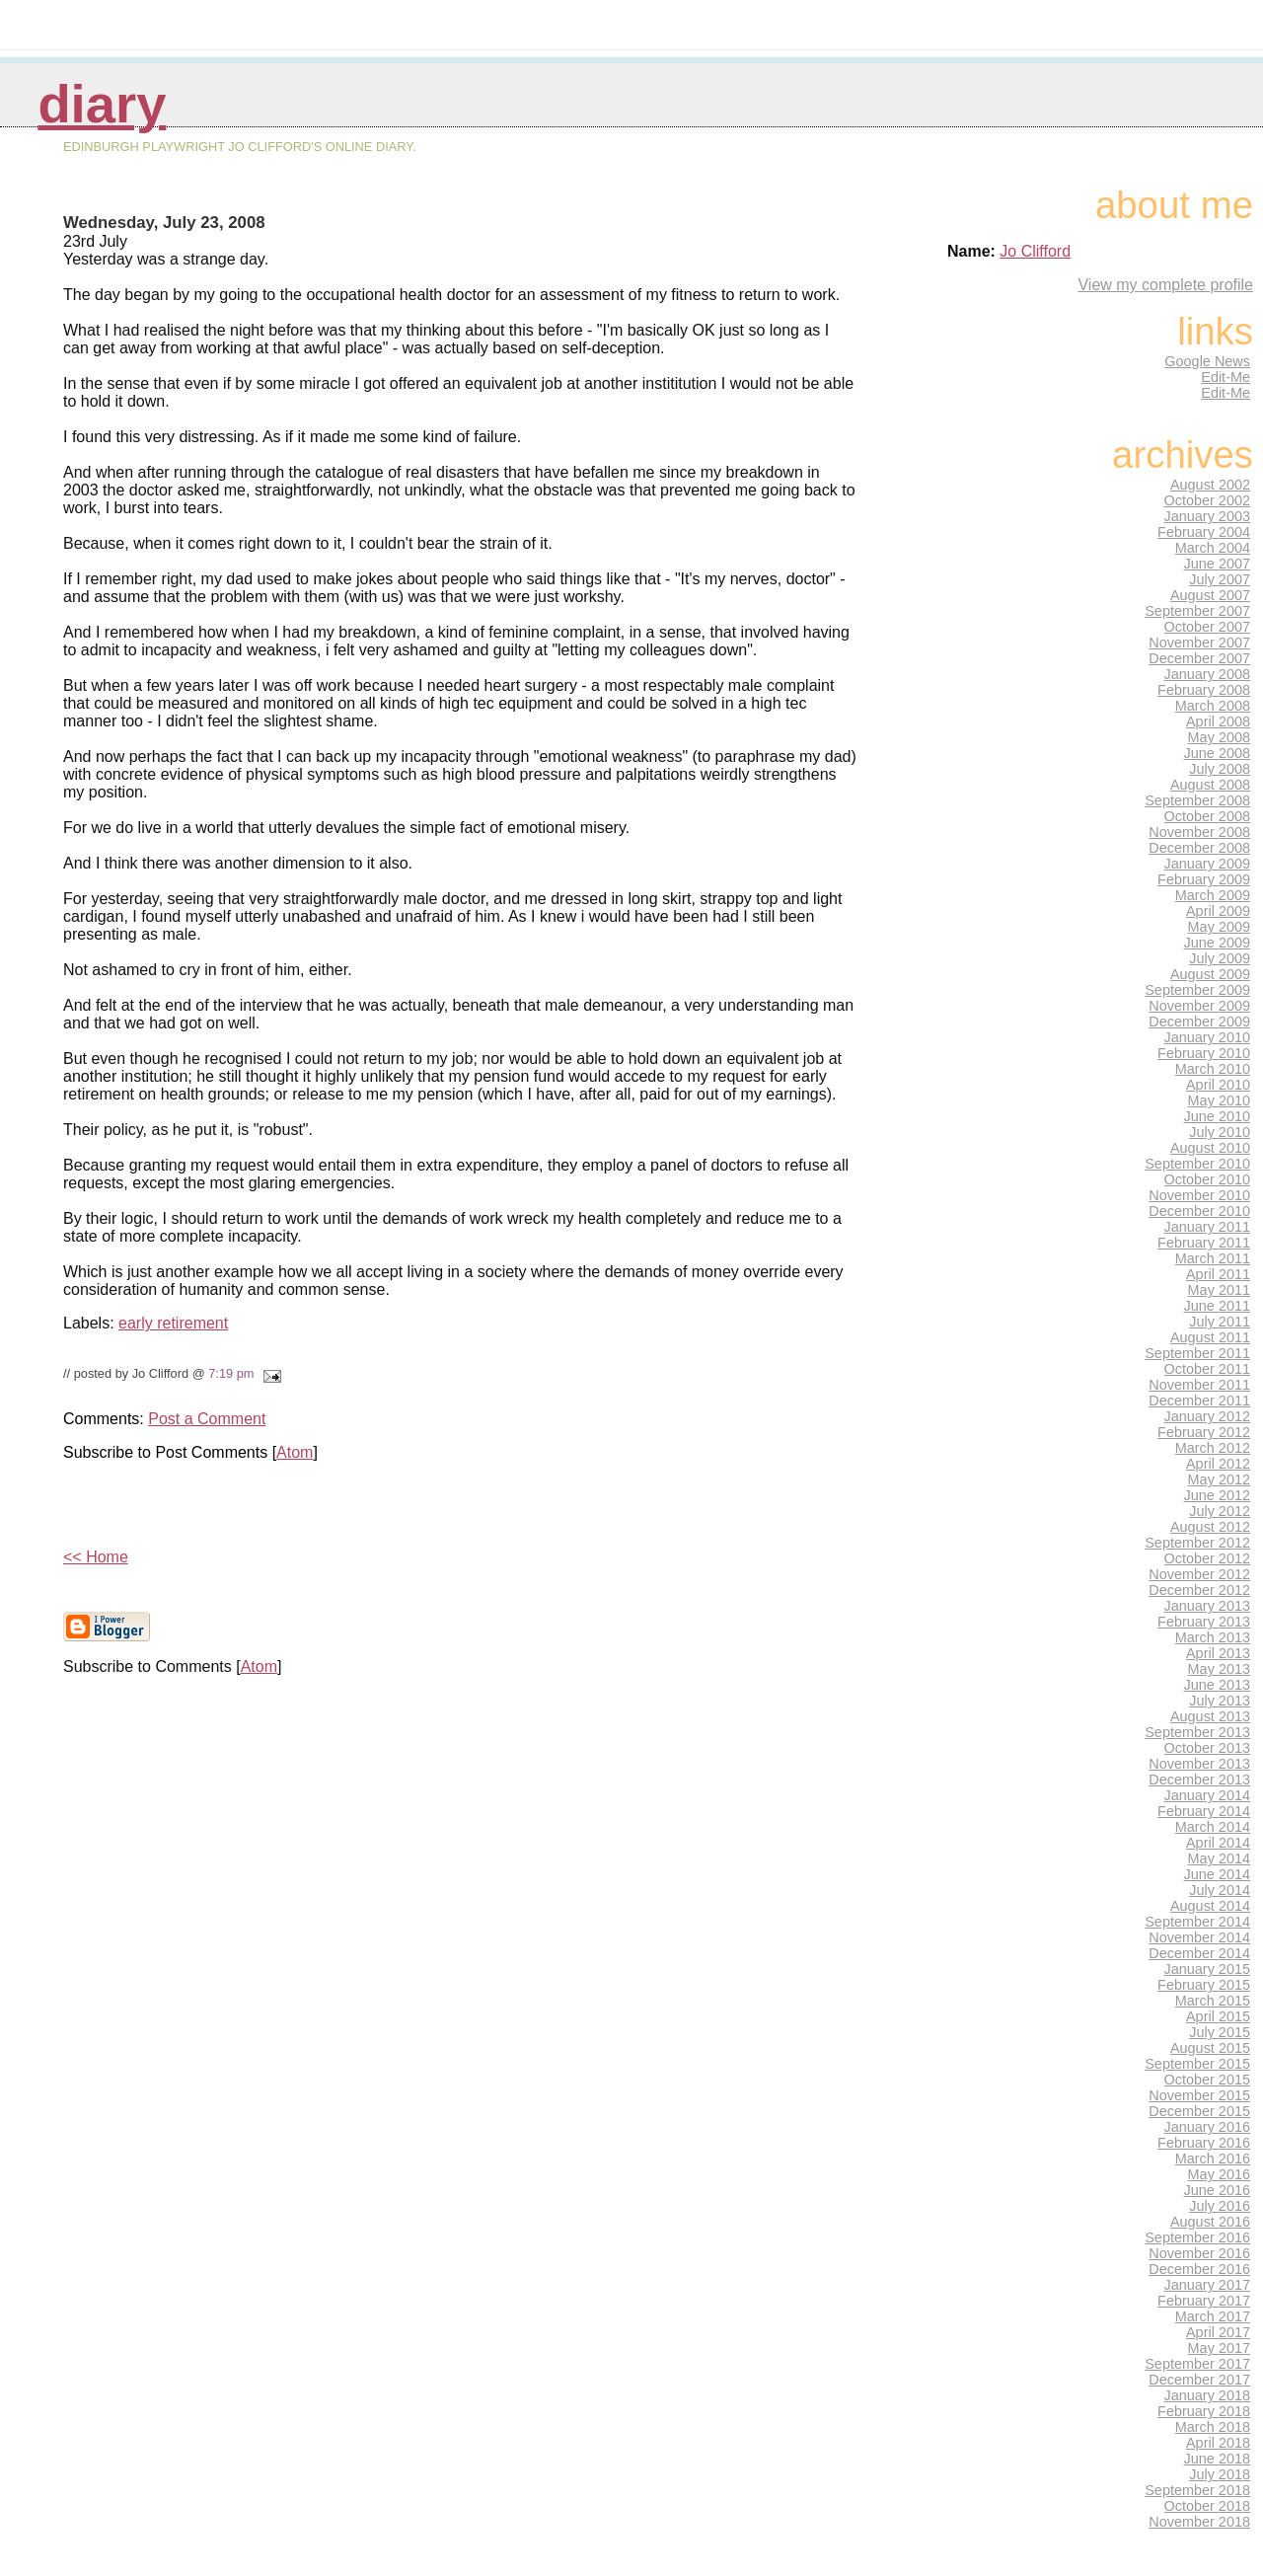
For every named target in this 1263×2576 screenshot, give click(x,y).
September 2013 (1197, 1732)
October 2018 (1207, 2506)
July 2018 (1219, 2474)
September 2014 (1197, 1922)
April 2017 (1218, 2332)
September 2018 (1197, 2490)
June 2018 (1217, 2458)
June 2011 (1217, 1306)
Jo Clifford (1035, 251)
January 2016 (1207, 2127)
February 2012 (1203, 1432)
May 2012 (1219, 1479)
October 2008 (1207, 816)
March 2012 (1212, 1448)
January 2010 (1207, 1037)
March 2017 (1212, 2316)
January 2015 (1207, 1969)
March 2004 (1212, 548)
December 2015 (1199, 2111)
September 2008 (1197, 800)
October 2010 (1207, 1179)
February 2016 (1203, 2143)
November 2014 (1199, 1937)
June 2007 (1217, 563)
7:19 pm (231, 1373)
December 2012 (1199, 1590)
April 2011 (1218, 1274)
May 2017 (1219, 2348)
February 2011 (1203, 1242)
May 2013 (1219, 1669)
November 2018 (1199, 2522)
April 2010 (1218, 1085)
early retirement (173, 1323)
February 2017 (1203, 2301)
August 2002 (1210, 484)
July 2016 (1219, 2206)
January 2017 (1207, 2285)
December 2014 (1199, 1953)
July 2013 (1219, 1700)
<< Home (95, 1557)
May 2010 (1219, 1100)
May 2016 (1219, 2174)
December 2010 (1199, 1211)
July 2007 (1219, 579)
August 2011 (1210, 1337)
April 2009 (1218, 911)
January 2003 (1207, 516)
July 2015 (1219, 2032)
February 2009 (1203, 879)
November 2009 (1199, 1006)
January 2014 (1207, 1795)
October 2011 (1207, 1369)
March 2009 (1212, 895)
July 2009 (1219, 958)
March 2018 (1212, 2427)
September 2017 (1197, 2364)
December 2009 (1199, 1021)
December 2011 (1199, 1400)
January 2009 (1207, 863)
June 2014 (1217, 1874)
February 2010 (1203, 1053)
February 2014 (1203, 1811)
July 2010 (1219, 1132)
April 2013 (1218, 1653)
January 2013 (1207, 1606)
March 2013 (1212, 1637)
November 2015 (1199, 2095)
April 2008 (1218, 721)
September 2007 (1197, 611)
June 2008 (1217, 753)
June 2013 (1217, 1685)
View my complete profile (1165, 284)
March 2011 (1212, 1258)
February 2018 (1203, 2411)
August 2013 (1210, 1716)
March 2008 (1212, 706)
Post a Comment (206, 1418)
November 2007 (1199, 642)
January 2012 (1207, 1416)
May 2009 (1219, 927)
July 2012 (1219, 1511)
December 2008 (1199, 848)
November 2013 (1199, 1764)
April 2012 (1218, 1464)
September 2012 (1197, 1543)
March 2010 (1212, 1069)
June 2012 (1217, 1495)
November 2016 (1199, 2253)
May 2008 (1219, 737)
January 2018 (1207, 2395)
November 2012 (1199, 1574)
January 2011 (1207, 1227)
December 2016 (1199, 2269)
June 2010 (1217, 1116)
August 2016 (1210, 2222)
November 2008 (1199, 832)
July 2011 (1219, 1321)
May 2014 (1219, 1858)
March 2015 (1212, 2000)
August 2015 (1210, 2048)
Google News (1207, 361)
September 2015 (1197, 2064)
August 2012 (1210, 1527)
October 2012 (1207, 1558)
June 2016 (1217, 2190)
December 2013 (1199, 1779)
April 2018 (1218, 2443)
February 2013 (1203, 1621)
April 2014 (1218, 1843)
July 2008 (1219, 769)
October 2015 (1207, 2079)
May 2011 (1219, 1290)
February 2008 (1203, 690)
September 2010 (1197, 1164)
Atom (294, 1452)
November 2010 (1199, 1195)
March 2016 (1212, 2158)
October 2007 (1207, 627)
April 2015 (1218, 2016)
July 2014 (1219, 1890)
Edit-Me (1225, 377)
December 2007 (1199, 658)
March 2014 (1212, 1827)
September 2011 (1197, 1353)
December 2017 (1199, 2379)
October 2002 (1207, 500)
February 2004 (1203, 532)
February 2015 (1203, 1985)
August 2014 (1210, 1906)
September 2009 (1197, 990)
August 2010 (1210, 1148)
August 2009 (1210, 974)
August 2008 (1210, 785)
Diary (101, 104)
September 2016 (1197, 2237)
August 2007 (1210, 595)
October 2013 (1207, 1748)
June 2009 (1217, 942)
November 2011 (1199, 1385)
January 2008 (1207, 674)
